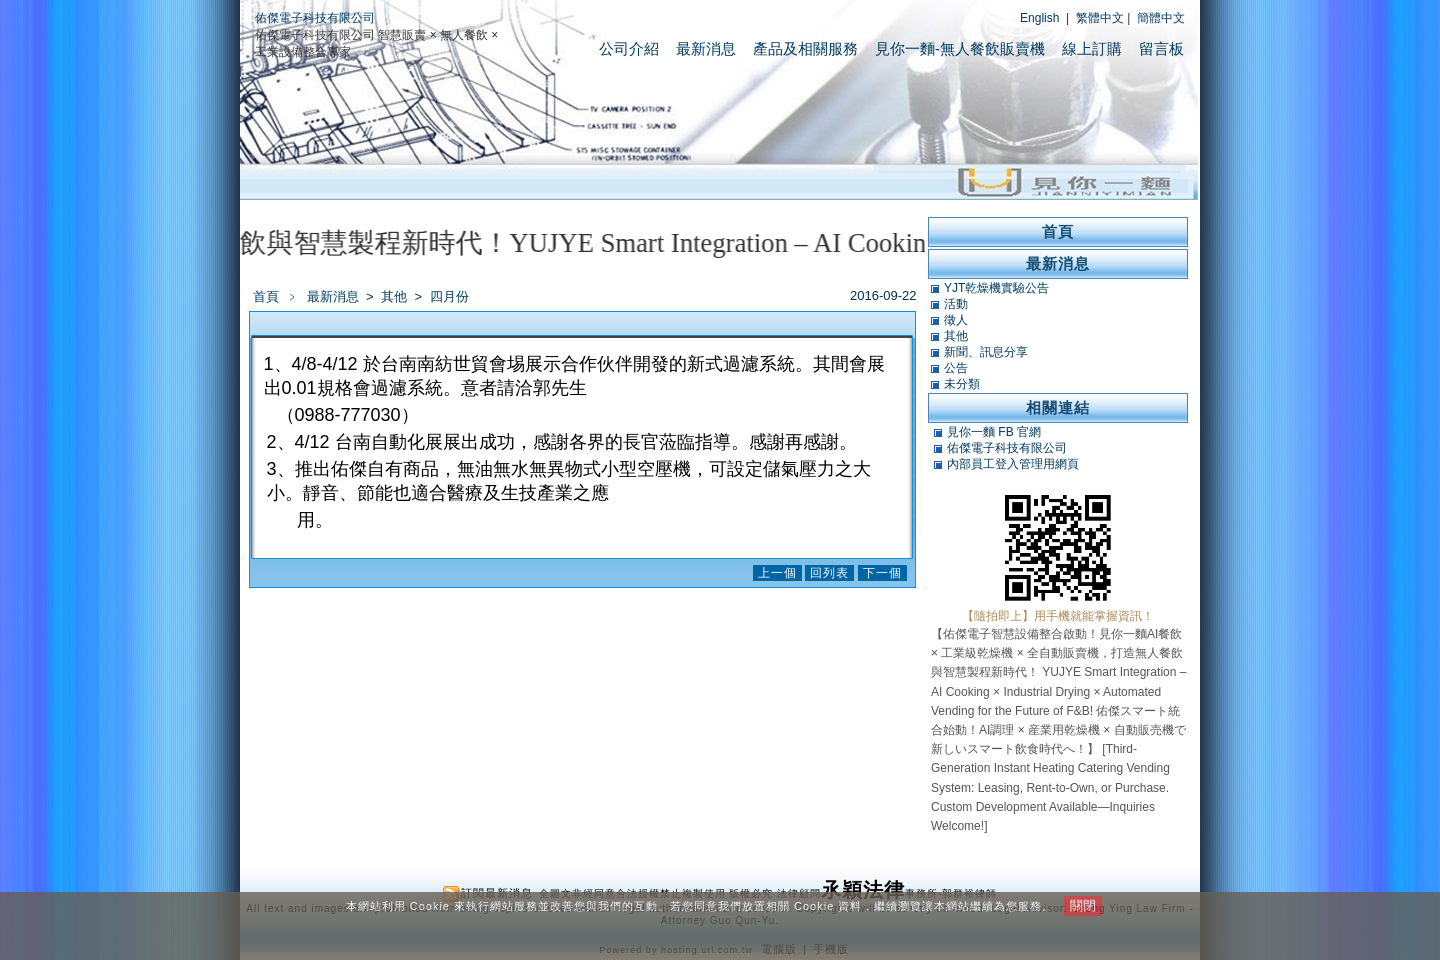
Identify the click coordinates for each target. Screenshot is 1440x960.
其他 (395, 296)
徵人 (956, 320)
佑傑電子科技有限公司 (315, 18)
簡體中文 (1161, 18)
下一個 (882, 573)
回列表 (829, 573)
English (1039, 18)
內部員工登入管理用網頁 (1013, 464)
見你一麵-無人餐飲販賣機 (960, 48)
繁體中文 (1100, 18)
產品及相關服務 (805, 48)
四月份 (449, 296)
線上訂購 (1092, 48)
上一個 (777, 573)
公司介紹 (629, 48)
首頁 (266, 296)
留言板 (1161, 48)
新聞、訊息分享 (986, 352)
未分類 (962, 384)
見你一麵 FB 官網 (994, 432)
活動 (956, 304)
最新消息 (706, 48)
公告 (956, 368)
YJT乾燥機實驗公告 (996, 288)
